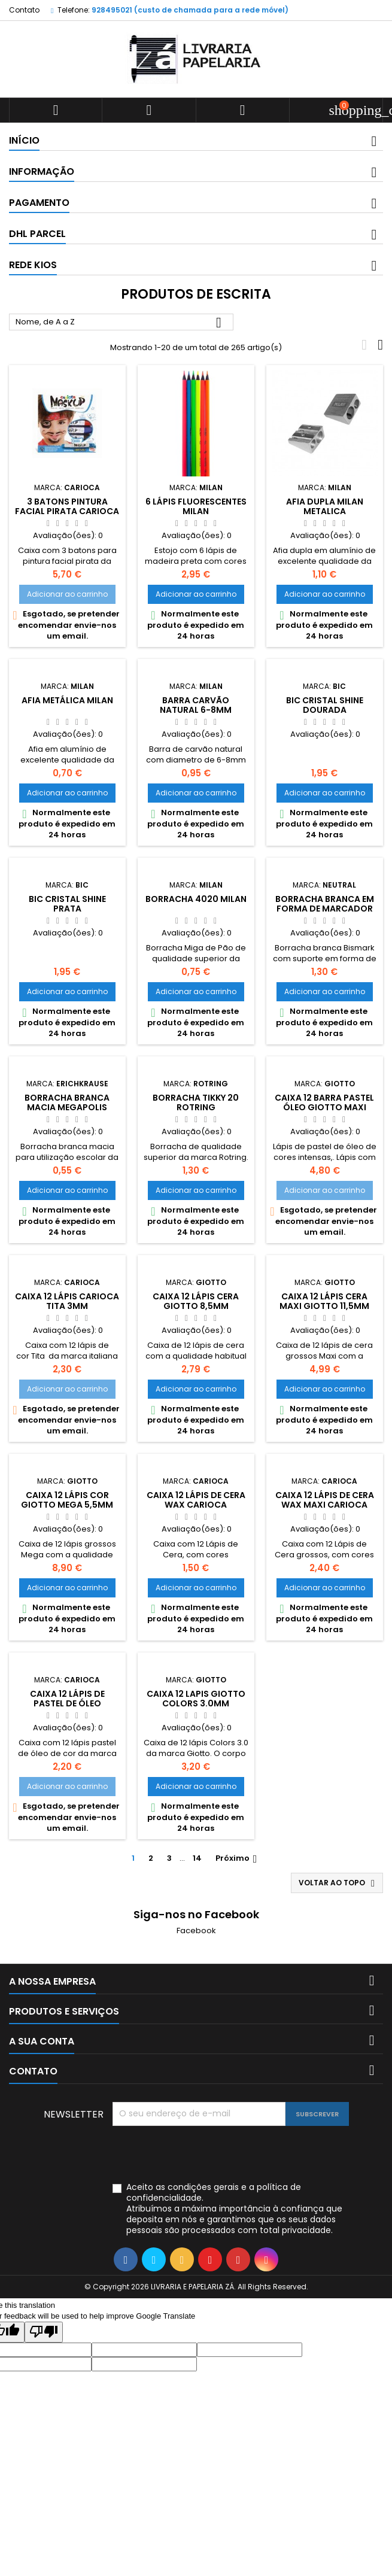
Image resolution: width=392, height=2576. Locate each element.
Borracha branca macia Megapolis (67, 1102)
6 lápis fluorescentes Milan (196, 506)
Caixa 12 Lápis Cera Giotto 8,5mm (196, 1301)
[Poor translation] (44, 2332)
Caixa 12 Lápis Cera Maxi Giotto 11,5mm (324, 1301)
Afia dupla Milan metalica (324, 506)
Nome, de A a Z (121, 322)
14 (197, 1858)
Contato (24, 10)
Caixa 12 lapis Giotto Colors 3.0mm (196, 1698)
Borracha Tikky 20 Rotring (196, 1102)
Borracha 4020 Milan (196, 899)
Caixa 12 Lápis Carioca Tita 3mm (67, 1301)
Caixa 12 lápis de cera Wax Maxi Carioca (324, 1500)
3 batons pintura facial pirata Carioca (67, 506)
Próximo (237, 1858)
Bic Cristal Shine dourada (324, 705)
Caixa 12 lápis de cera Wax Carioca (196, 1500)
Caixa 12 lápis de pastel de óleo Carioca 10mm (67, 1703)
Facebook (196, 1930)
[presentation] (203, 2155)
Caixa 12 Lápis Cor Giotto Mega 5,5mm (67, 1500)
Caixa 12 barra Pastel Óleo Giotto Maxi (324, 1102)
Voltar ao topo (338, 1883)
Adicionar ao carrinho (67, 594)
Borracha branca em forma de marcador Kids (324, 908)
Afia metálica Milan (67, 700)
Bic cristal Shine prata (67, 904)
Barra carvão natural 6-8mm (196, 705)
